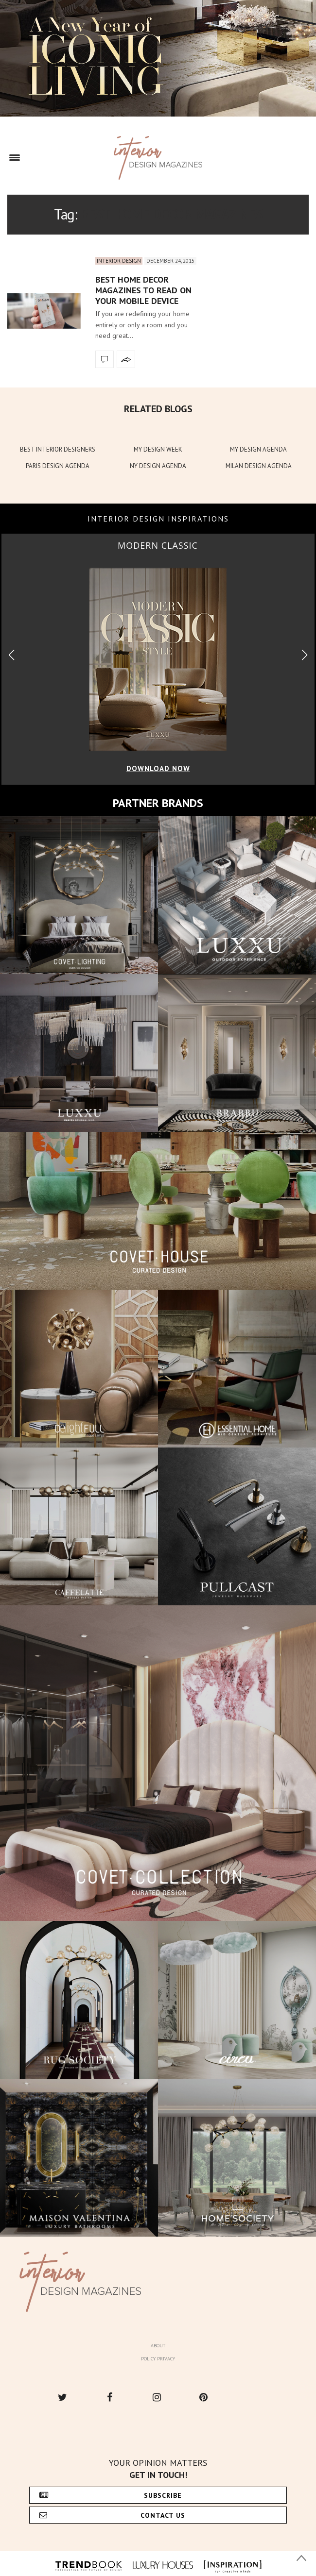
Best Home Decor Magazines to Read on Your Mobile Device (143, 290)
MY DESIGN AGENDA (258, 449)
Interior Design (119, 260)
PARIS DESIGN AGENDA (57, 466)
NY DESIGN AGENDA (158, 466)
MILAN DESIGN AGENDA (259, 466)
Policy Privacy (158, 2359)
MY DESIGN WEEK (158, 449)
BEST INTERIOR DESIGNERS (57, 449)
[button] (304, 655)
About (158, 2345)
